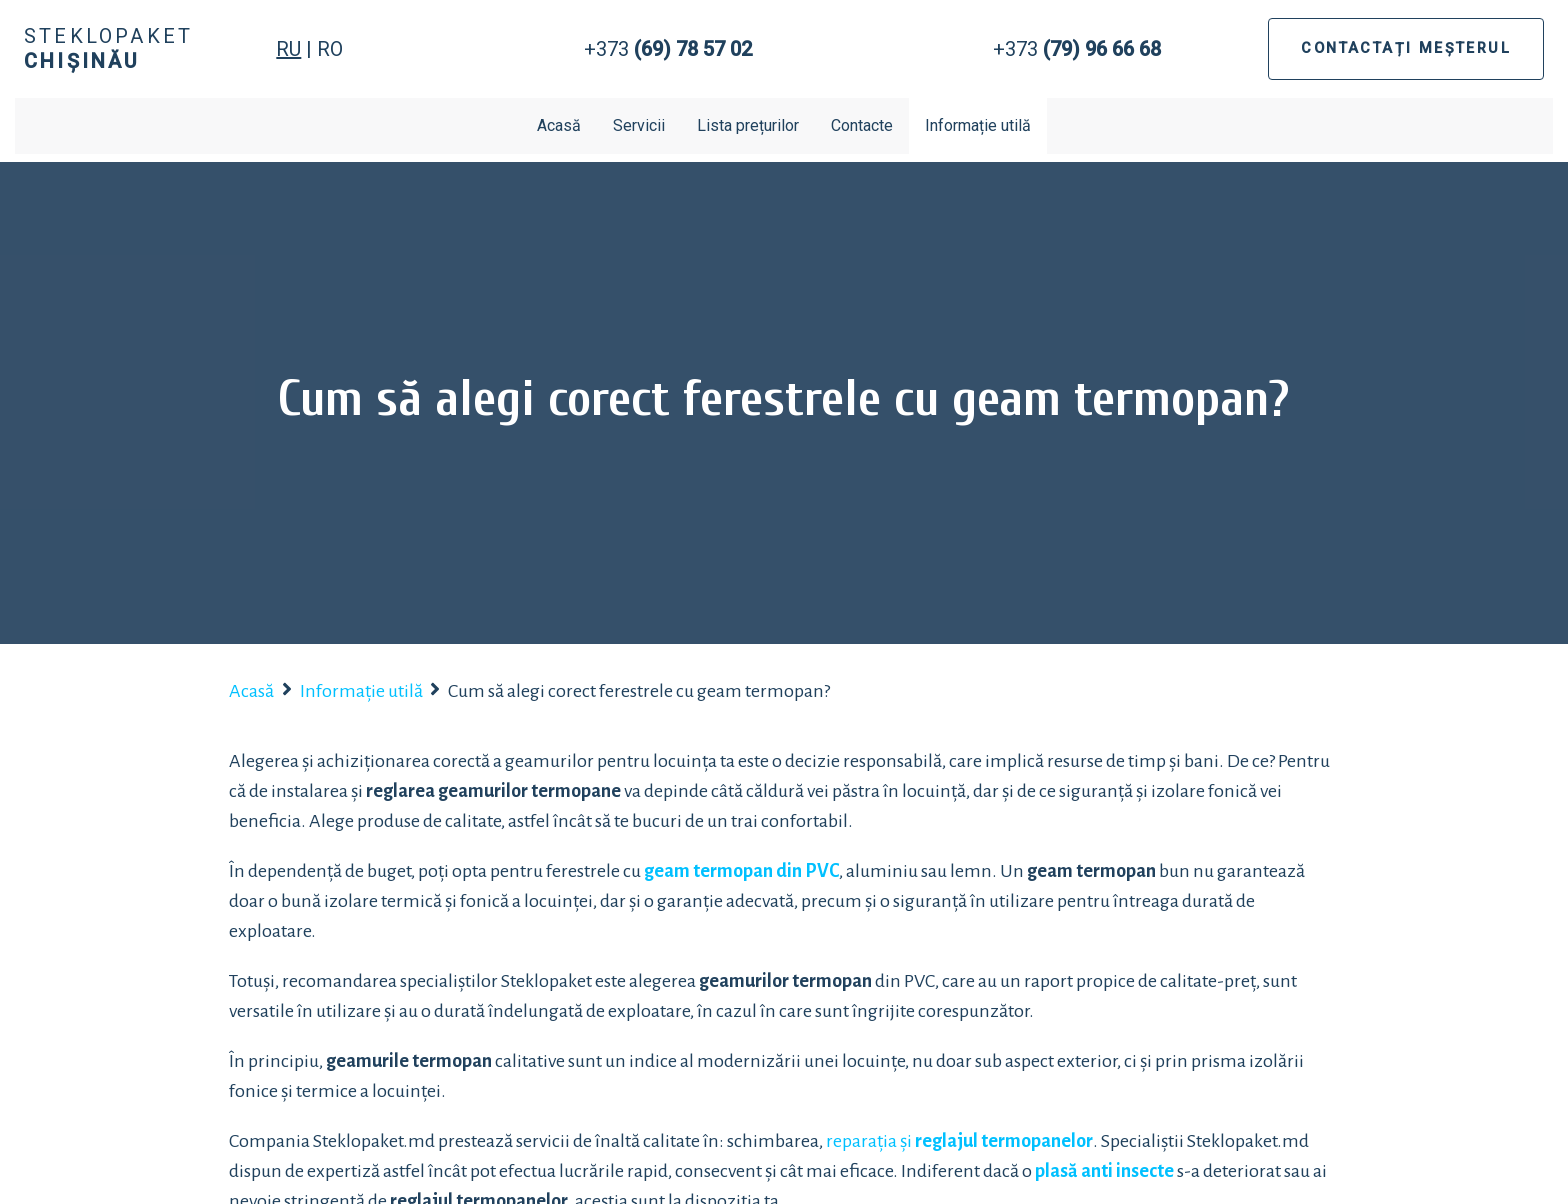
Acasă (559, 125)
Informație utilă (978, 125)
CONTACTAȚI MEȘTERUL (1406, 48)
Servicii (639, 125)
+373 (668, 49)
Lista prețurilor (748, 125)
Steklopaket (108, 48)
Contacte (862, 125)
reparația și (959, 1141)
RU (288, 49)
